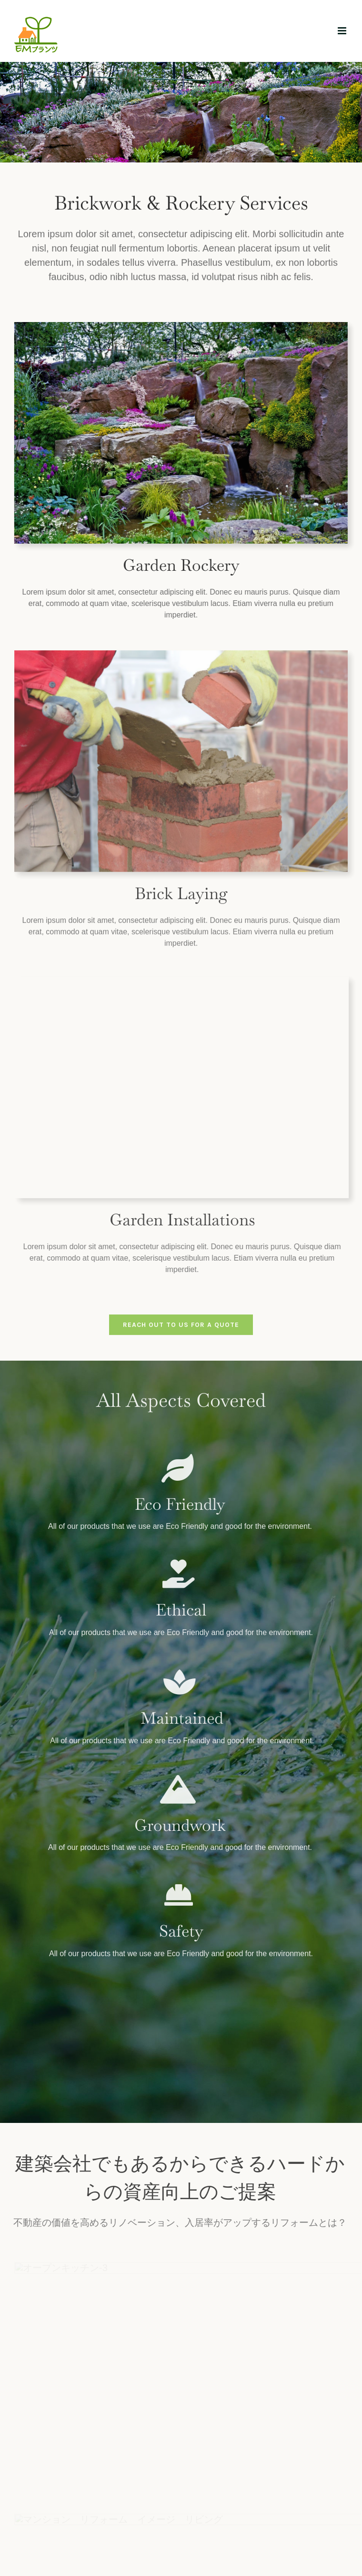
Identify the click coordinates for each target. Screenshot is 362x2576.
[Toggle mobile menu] (343, 31)
